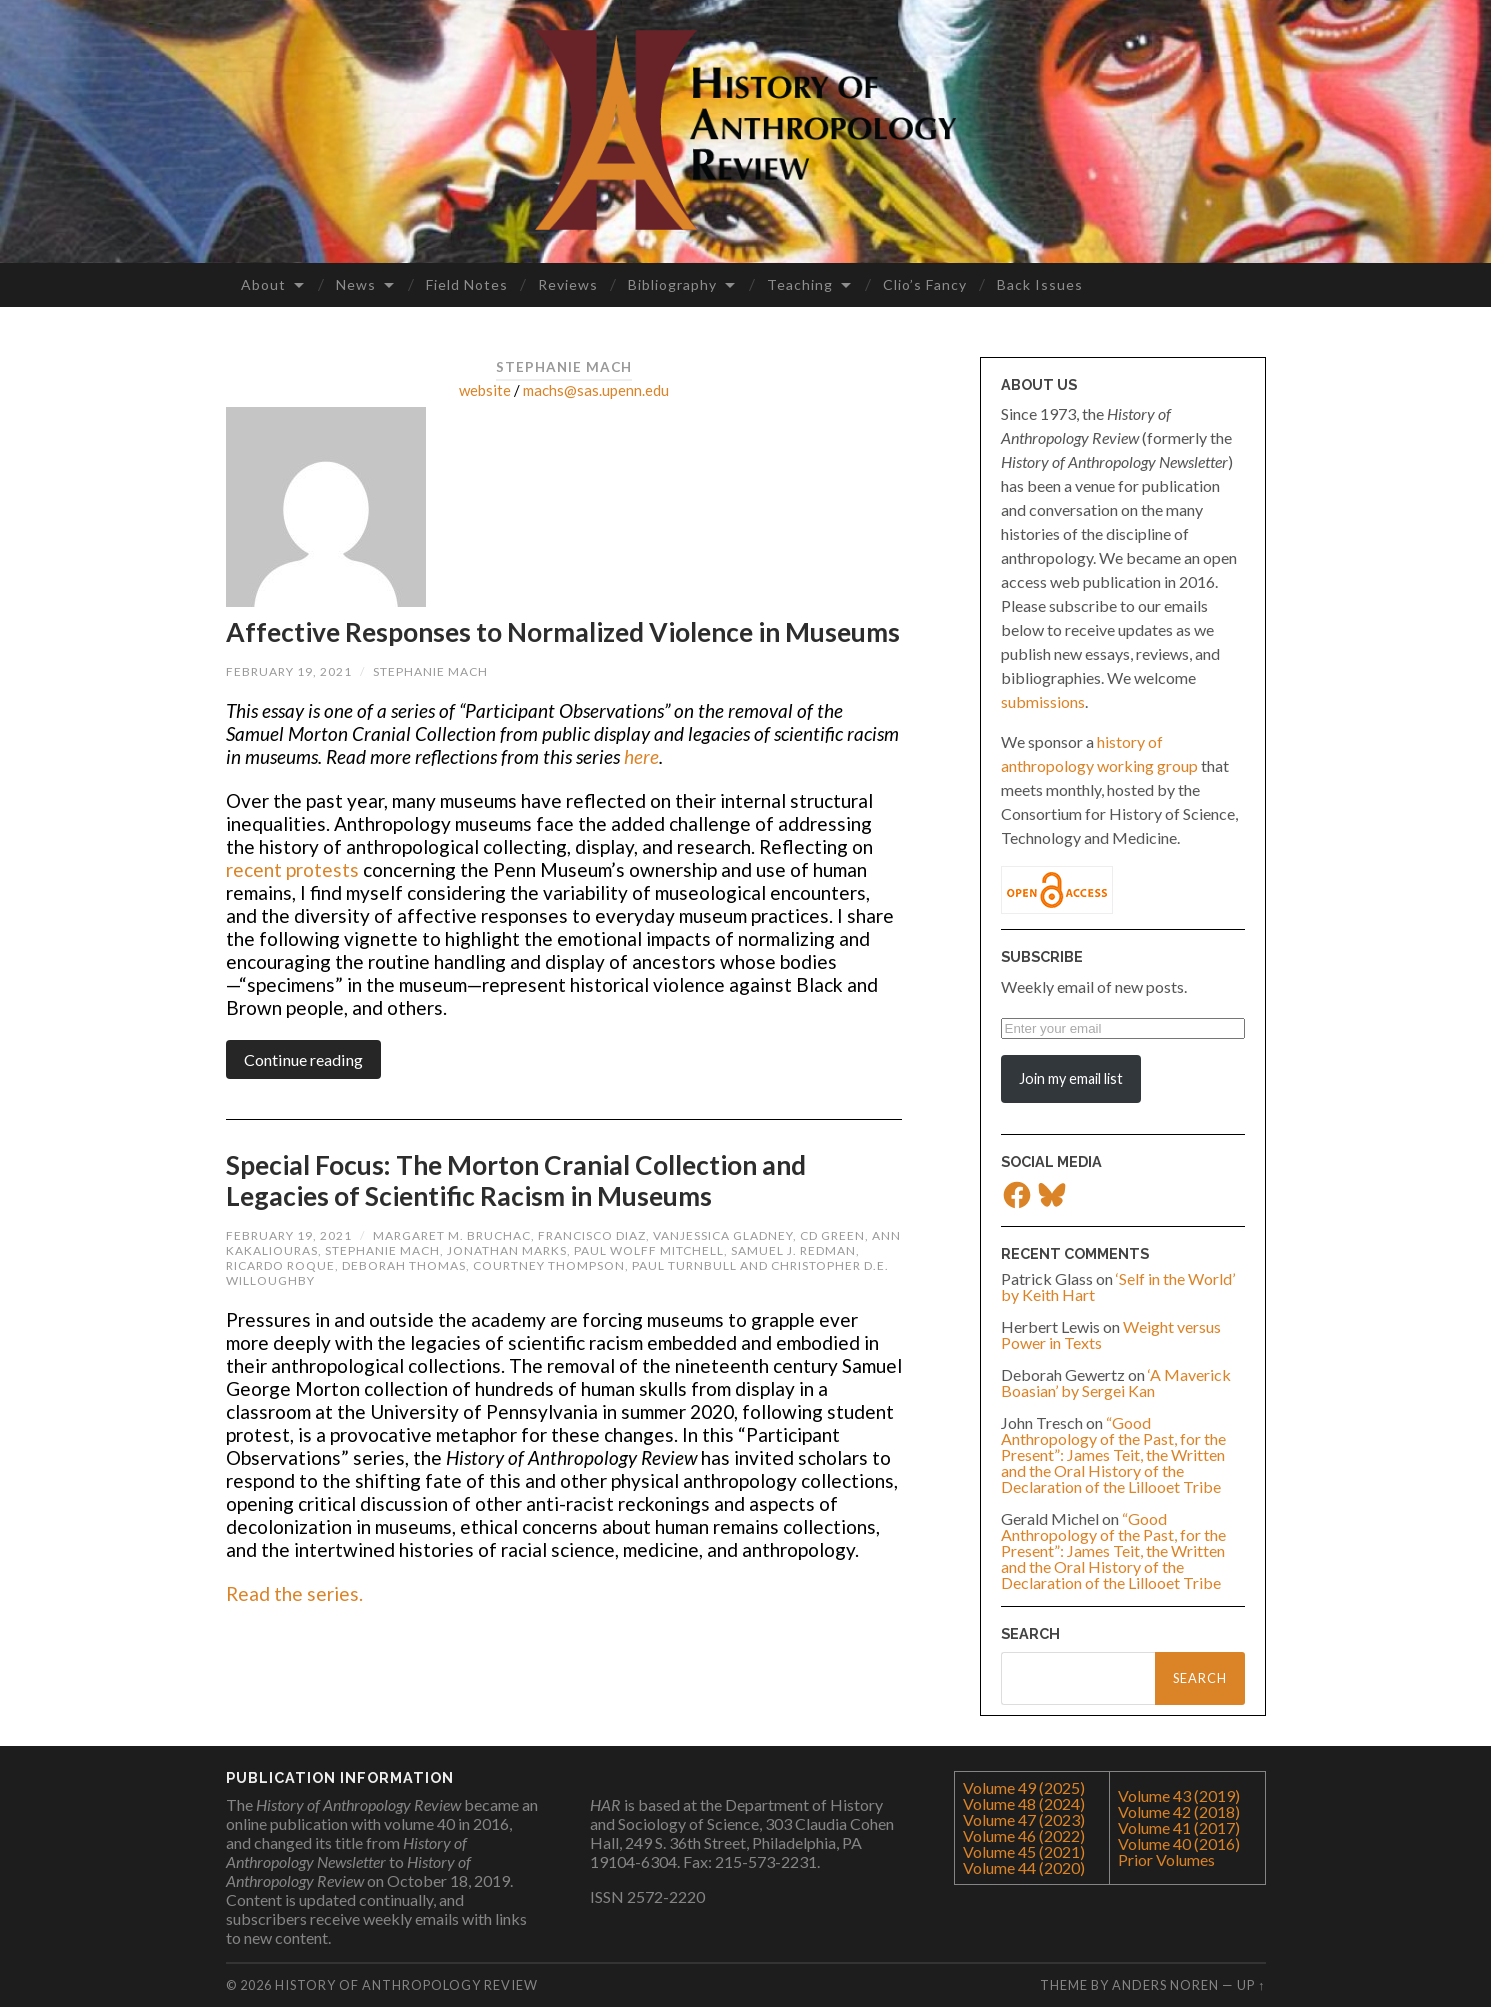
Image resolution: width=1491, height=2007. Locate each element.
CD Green (832, 1235)
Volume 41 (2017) (1179, 1827)
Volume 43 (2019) (1179, 1795)
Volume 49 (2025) (1024, 1787)
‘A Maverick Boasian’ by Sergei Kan (1116, 1382)
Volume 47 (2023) (1024, 1819)
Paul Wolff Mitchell (649, 1250)
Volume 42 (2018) (1179, 1811)
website (485, 390)
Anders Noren (1165, 1985)
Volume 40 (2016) (1179, 1843)
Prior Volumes (1166, 1859)
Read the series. (294, 1593)
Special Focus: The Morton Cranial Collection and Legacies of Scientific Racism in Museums (516, 1181)
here (641, 756)
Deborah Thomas (404, 1265)
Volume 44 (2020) (1024, 1867)
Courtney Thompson (549, 1265)
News (356, 284)
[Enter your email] (1123, 1028)
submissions (1043, 701)
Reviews (568, 284)
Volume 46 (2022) (1024, 1835)
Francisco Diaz (592, 1235)
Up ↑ (1251, 1985)
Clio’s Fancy (925, 284)
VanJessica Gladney (723, 1235)
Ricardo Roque (280, 1265)
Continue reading (303, 1059)
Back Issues (1040, 284)
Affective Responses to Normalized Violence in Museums (563, 632)
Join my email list (1071, 1078)
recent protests (292, 869)
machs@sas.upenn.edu (596, 390)
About (263, 284)
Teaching (800, 284)
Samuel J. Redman (793, 1250)
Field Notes (467, 284)
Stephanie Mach (430, 671)
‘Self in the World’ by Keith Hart (1118, 1286)
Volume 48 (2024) (1024, 1803)
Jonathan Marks (507, 1250)
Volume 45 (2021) (1024, 1851)
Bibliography (672, 284)
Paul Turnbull (684, 1265)
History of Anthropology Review (406, 1985)
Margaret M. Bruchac (452, 1235)
